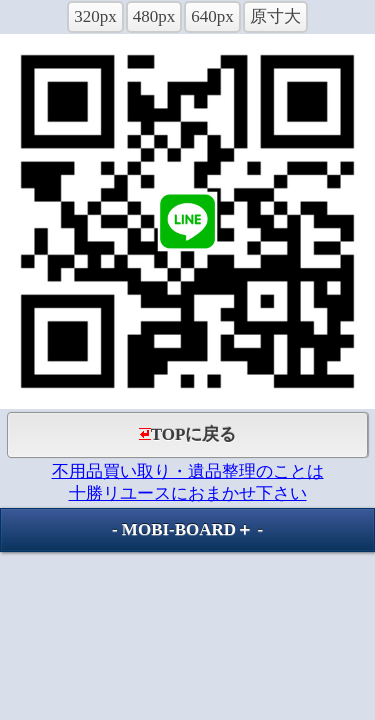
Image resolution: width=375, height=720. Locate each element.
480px (154, 16)
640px (212, 16)
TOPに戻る (188, 434)
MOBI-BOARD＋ (187, 529)
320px (95, 16)
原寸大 (275, 16)
